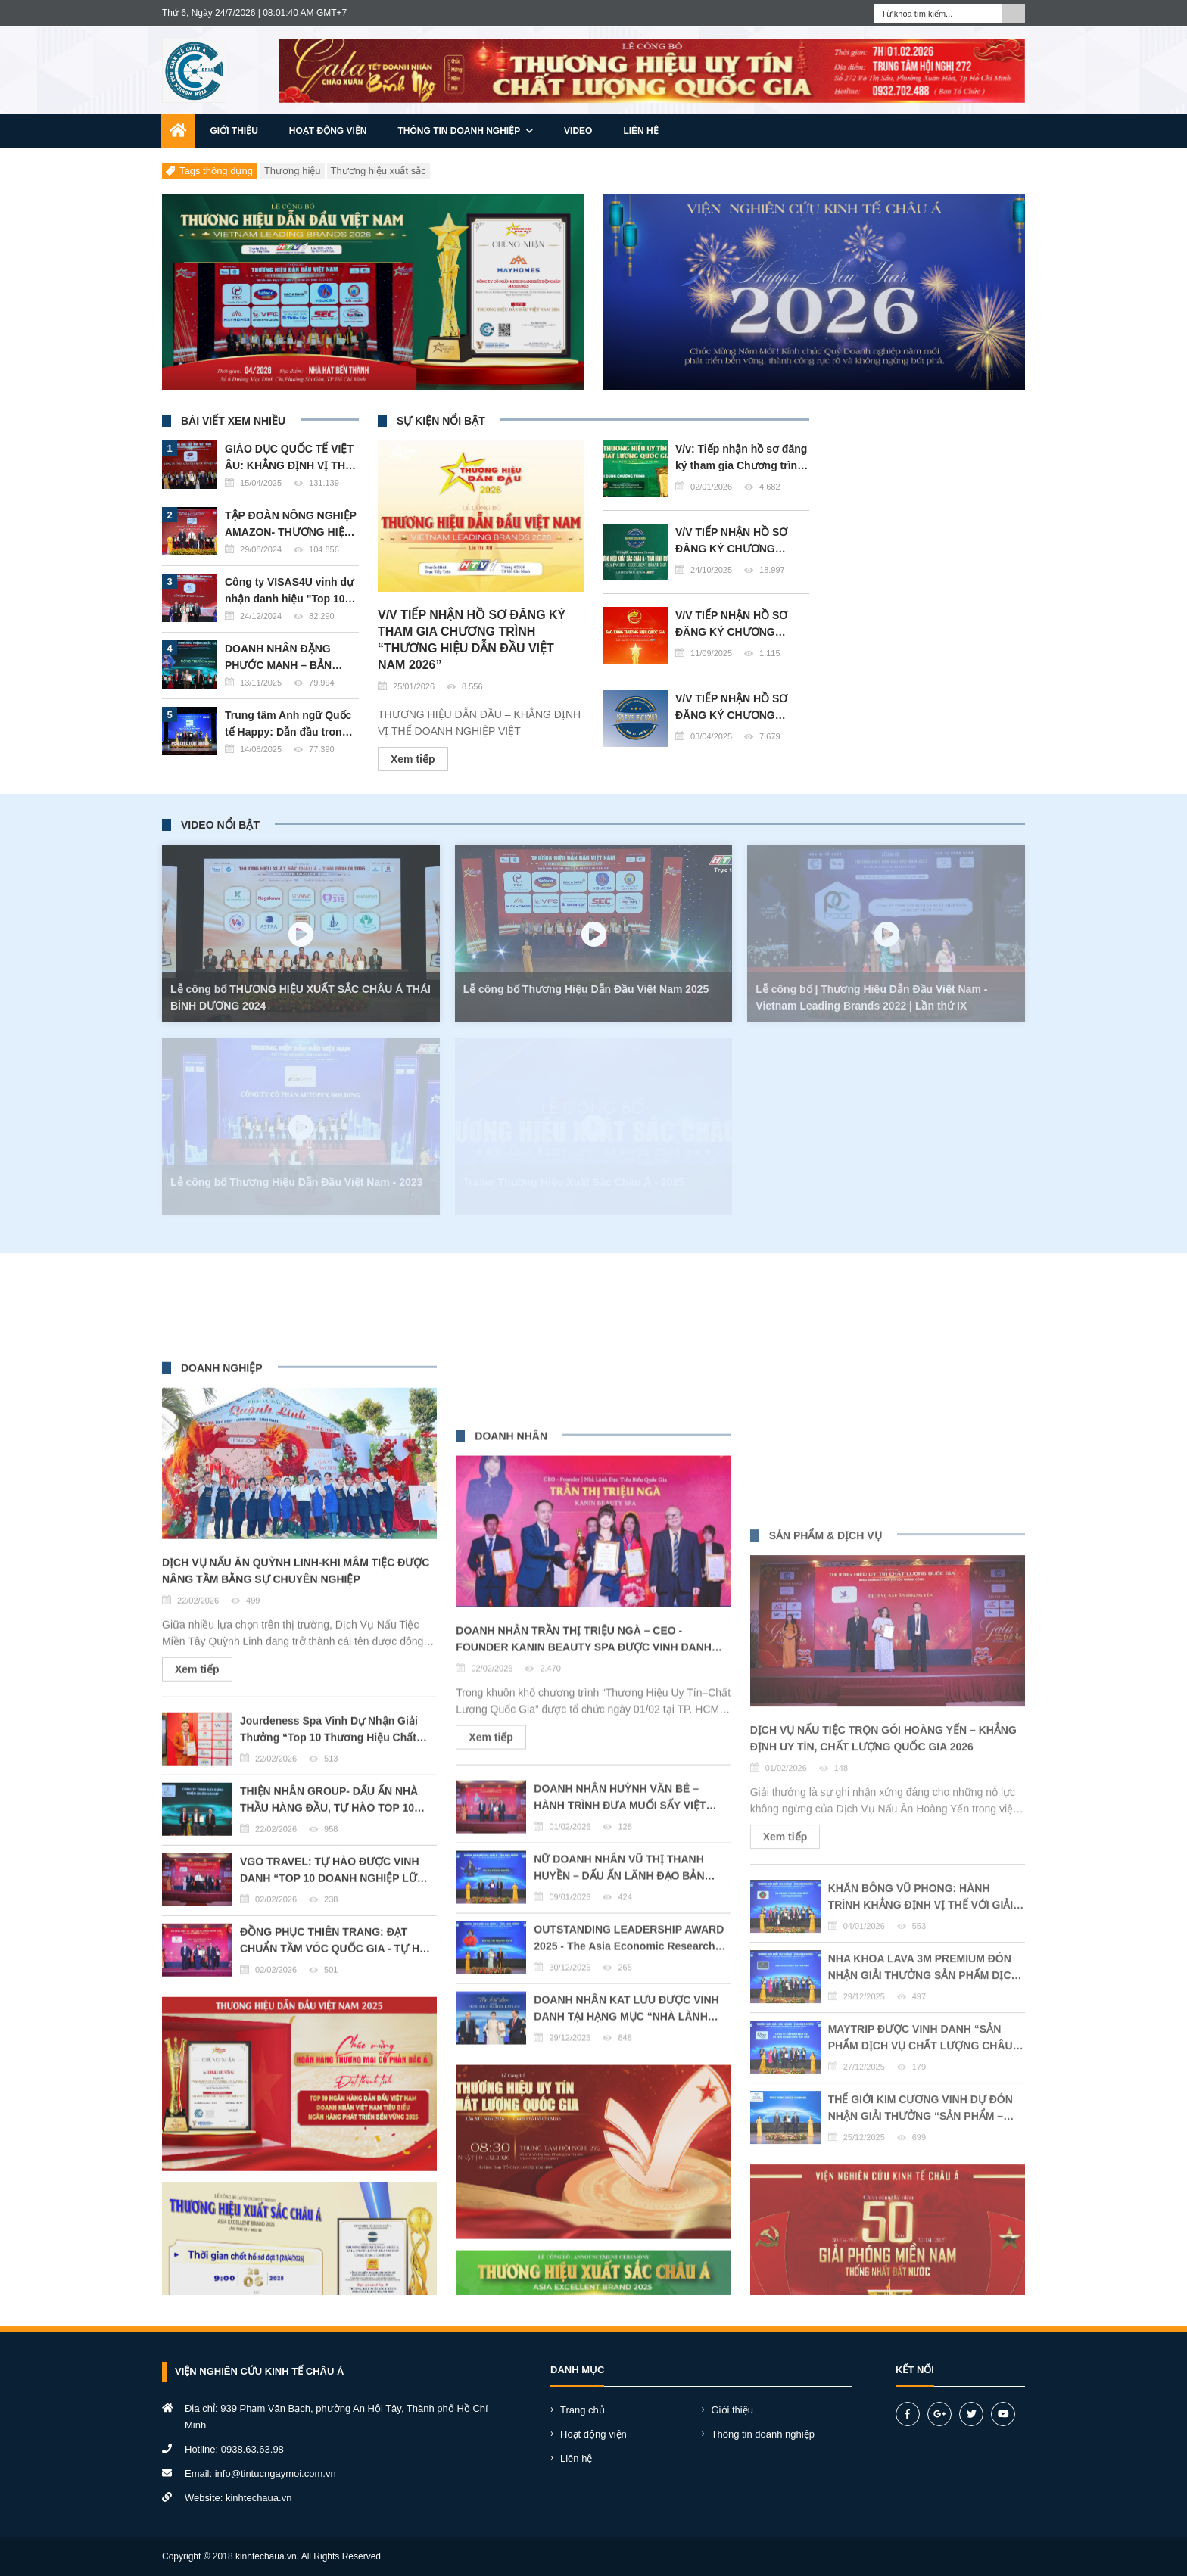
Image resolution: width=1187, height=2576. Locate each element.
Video (578, 131)
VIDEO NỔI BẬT (220, 825)
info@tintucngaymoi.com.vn (275, 2473)
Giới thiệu (234, 131)
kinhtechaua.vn (258, 2497)
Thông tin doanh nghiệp (466, 131)
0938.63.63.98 (252, 2449)
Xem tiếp (413, 813)
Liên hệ (640, 131)
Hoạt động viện (328, 131)
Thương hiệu (292, 170)
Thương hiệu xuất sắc (378, 170)
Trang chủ (582, 2410)
